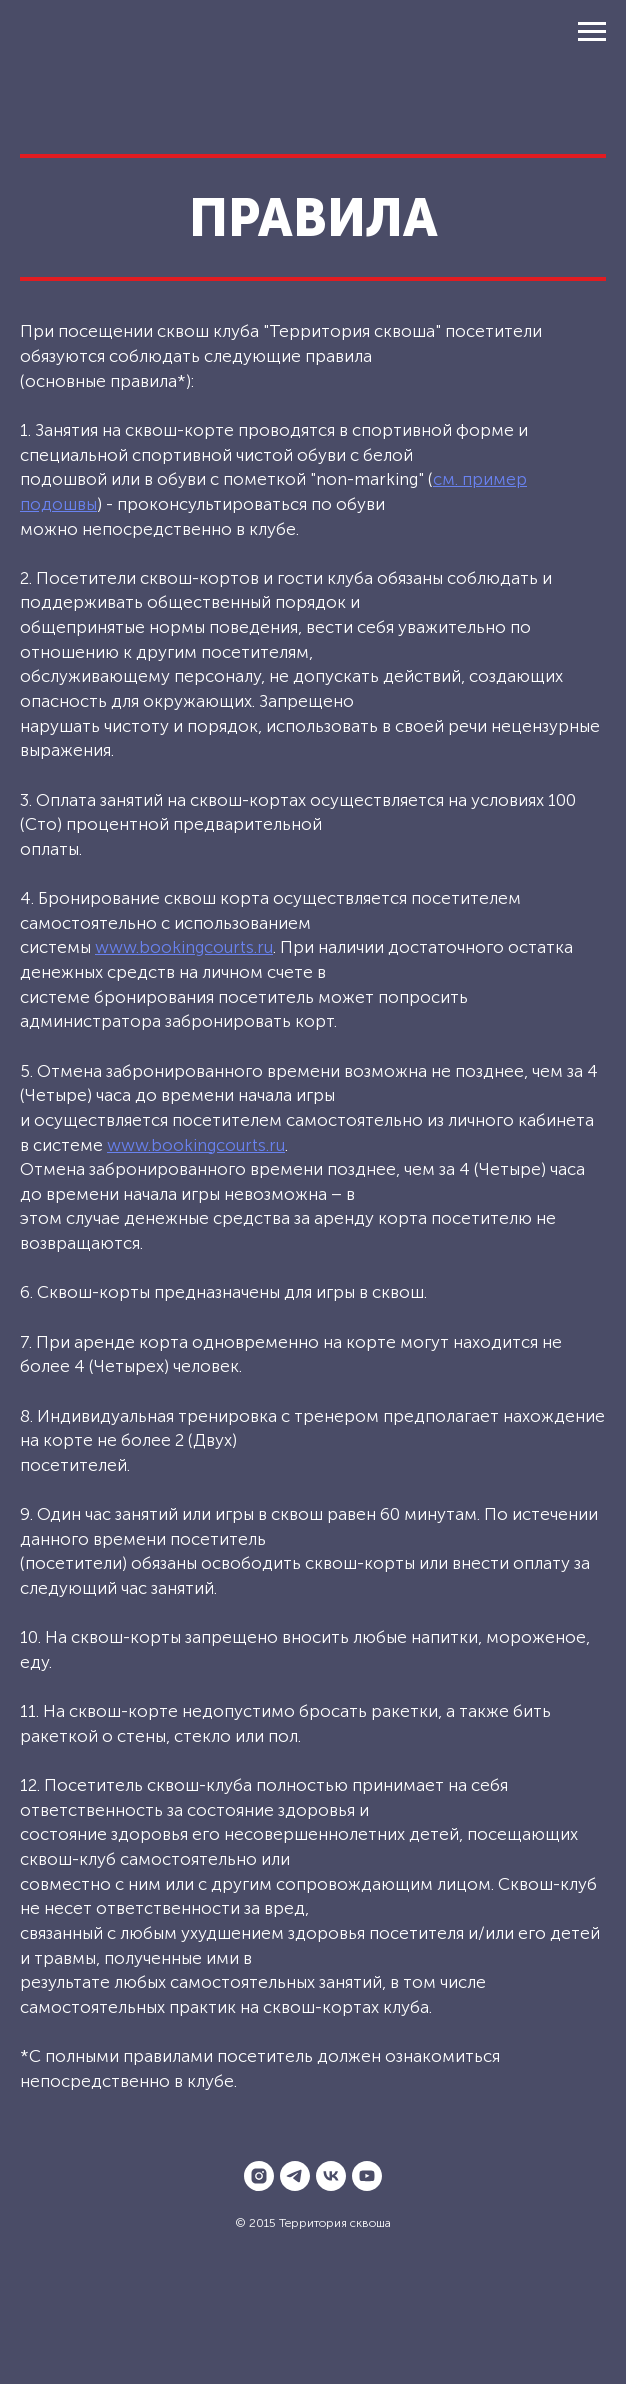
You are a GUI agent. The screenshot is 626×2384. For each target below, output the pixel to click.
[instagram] (259, 2176)
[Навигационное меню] (592, 32)
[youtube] (367, 2176)
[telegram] (295, 2176)
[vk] (331, 2176)
